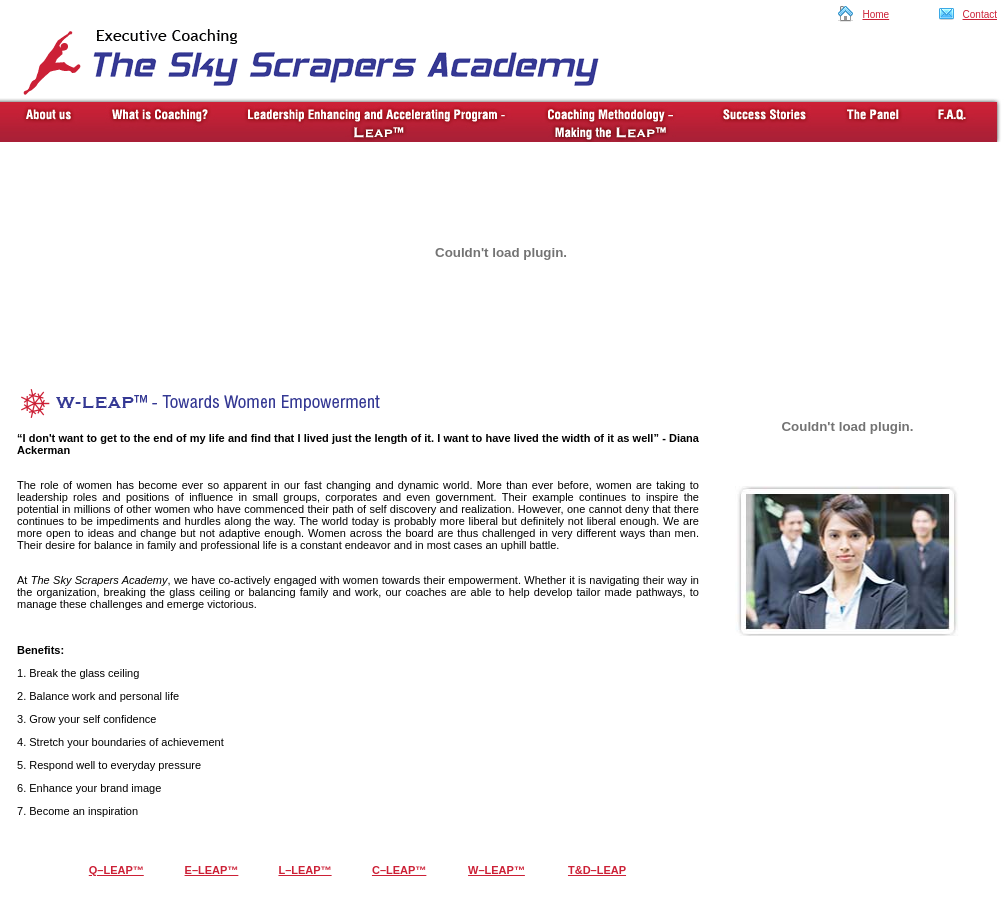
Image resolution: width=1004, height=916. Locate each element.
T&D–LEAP (597, 870)
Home (875, 14)
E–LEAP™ (212, 870)
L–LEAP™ (304, 870)
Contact (980, 14)
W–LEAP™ (496, 870)
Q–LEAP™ (116, 870)
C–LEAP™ (399, 870)
